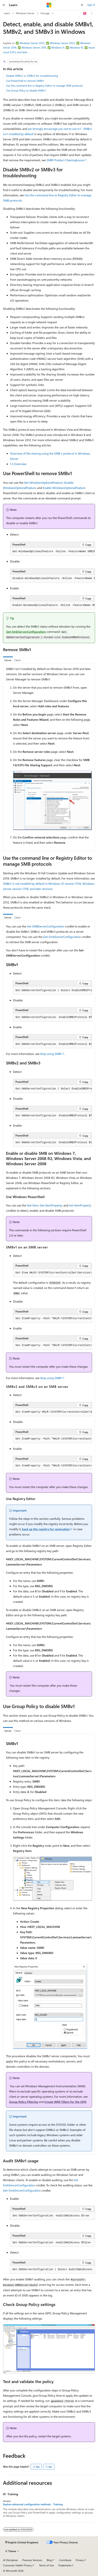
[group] (52, 552)
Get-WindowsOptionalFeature (43, 482)
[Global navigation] (3, 5)
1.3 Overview (18, 464)
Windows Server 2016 (34, 47)
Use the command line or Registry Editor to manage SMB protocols (44, 85)
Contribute (65, 2560)
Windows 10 (76, 47)
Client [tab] (17, 660)
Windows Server (25, 13)
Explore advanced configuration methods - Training (33, 2504)
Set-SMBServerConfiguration (45, 926)
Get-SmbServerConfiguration (26, 632)
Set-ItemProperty (80, 1205)
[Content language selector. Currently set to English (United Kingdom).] (22, 2542)
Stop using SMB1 (51, 1054)
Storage (45, 13)
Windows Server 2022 (62, 43)
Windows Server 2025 (32, 43)
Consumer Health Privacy (17, 2565)
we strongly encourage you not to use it (53, 129)
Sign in (91, 5)
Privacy (80, 2560)
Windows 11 (57, 47)
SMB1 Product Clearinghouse (65, 160)
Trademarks (64, 2565)
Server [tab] (8, 660)
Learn (7, 13)
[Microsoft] (49, 5)
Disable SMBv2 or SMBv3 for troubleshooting (32, 75)
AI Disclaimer (10, 2560)
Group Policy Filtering (23, 2102)
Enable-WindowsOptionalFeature (64, 488)
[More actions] (92, 13)
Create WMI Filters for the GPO (65, 2102)
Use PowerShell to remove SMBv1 (25, 80)
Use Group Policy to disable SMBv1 (26, 90)
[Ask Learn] (85, 13)
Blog (49, 2560)
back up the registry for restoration (46, 1529)
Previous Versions (32, 2560)
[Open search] (82, 5)
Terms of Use (46, 2565)
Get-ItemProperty (51, 1205)
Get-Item (32, 1205)
